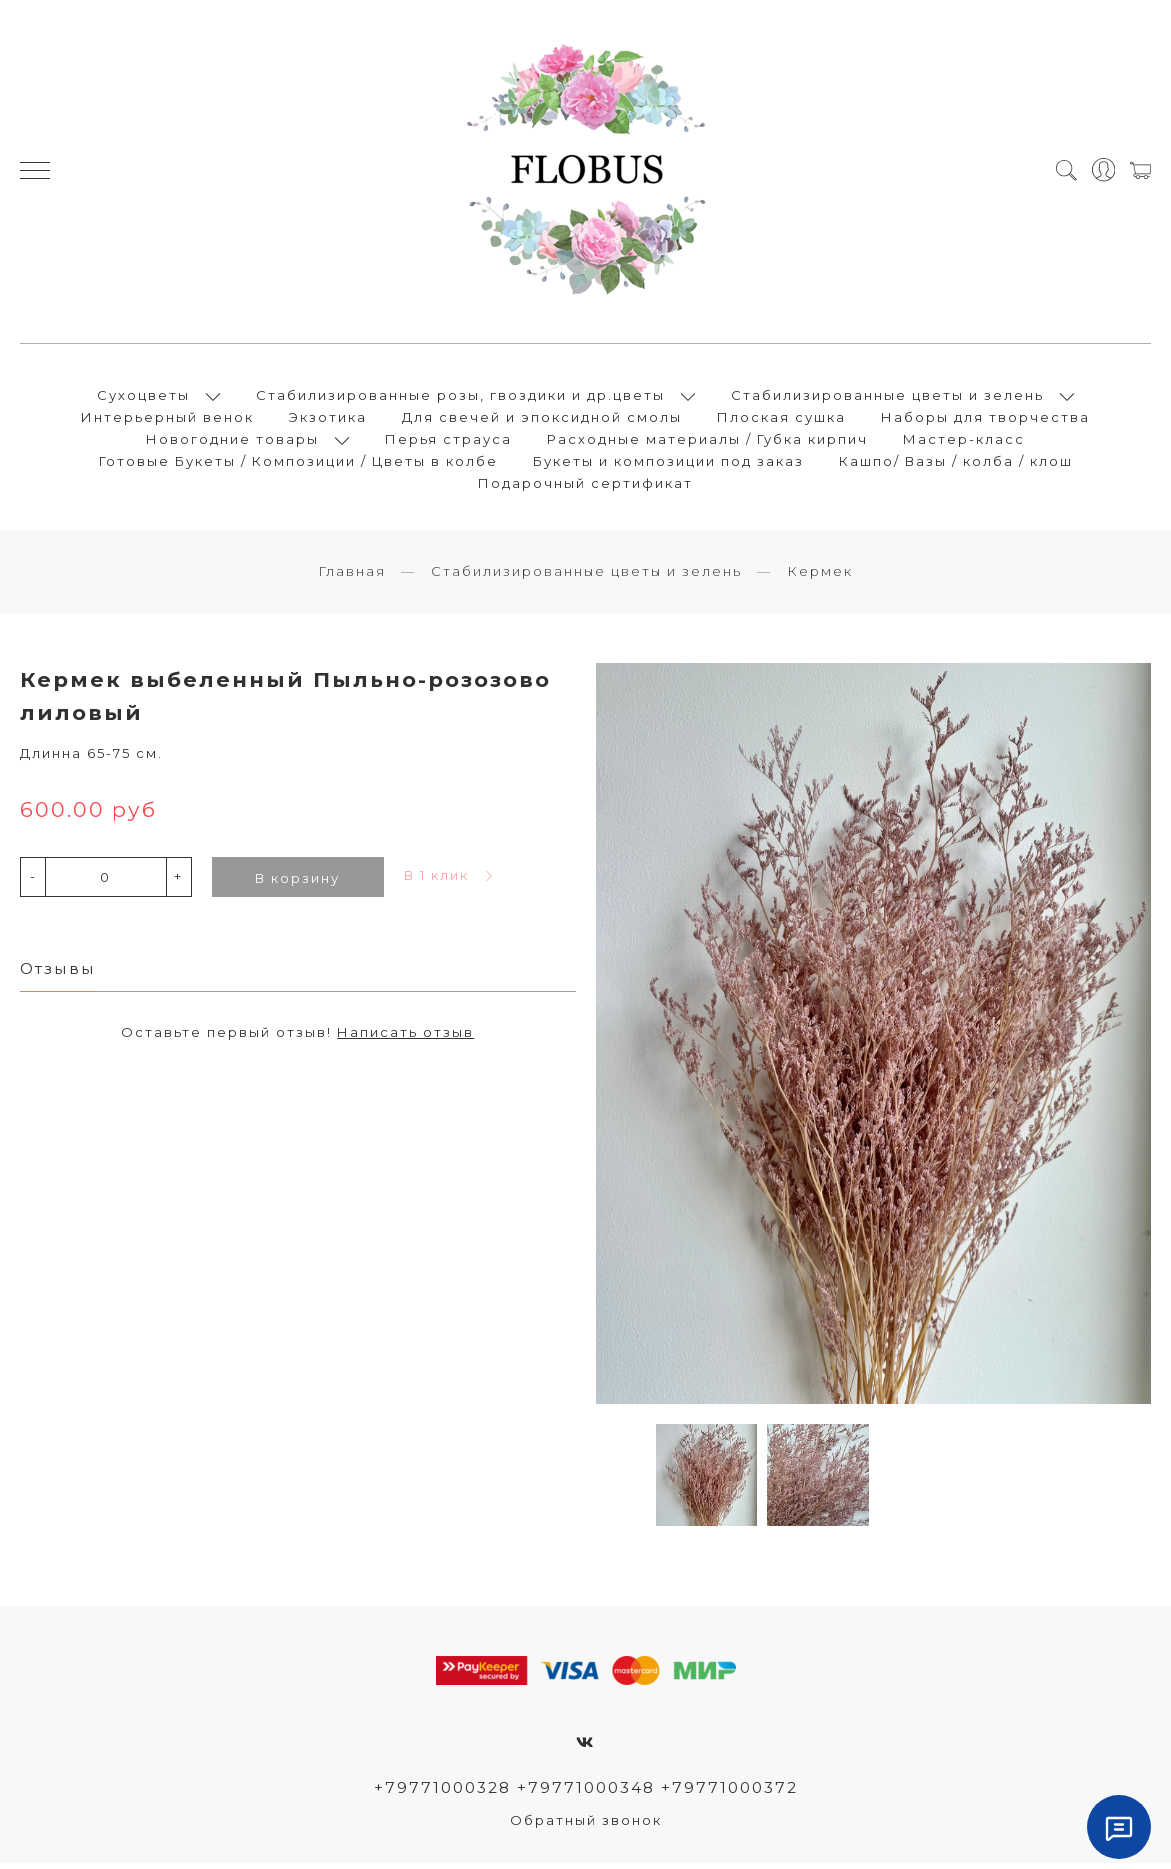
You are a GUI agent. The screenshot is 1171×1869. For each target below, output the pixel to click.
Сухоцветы (143, 398)
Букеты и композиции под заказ (668, 464)
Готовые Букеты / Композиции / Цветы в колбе (298, 464)
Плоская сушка (781, 420)
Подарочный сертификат (585, 486)
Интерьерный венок (167, 420)
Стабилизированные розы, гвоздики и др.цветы (460, 398)
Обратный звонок (586, 1826)
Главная (352, 577)
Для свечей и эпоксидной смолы (542, 420)
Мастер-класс (964, 442)
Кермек (820, 577)
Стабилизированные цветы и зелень (887, 398)
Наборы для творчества (985, 420)
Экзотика (328, 420)
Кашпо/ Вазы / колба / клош (956, 464)
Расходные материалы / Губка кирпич (707, 442)
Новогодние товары (232, 442)
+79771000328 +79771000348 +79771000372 (585, 1792)
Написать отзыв (405, 1038)
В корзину (297, 883)
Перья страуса (448, 442)
